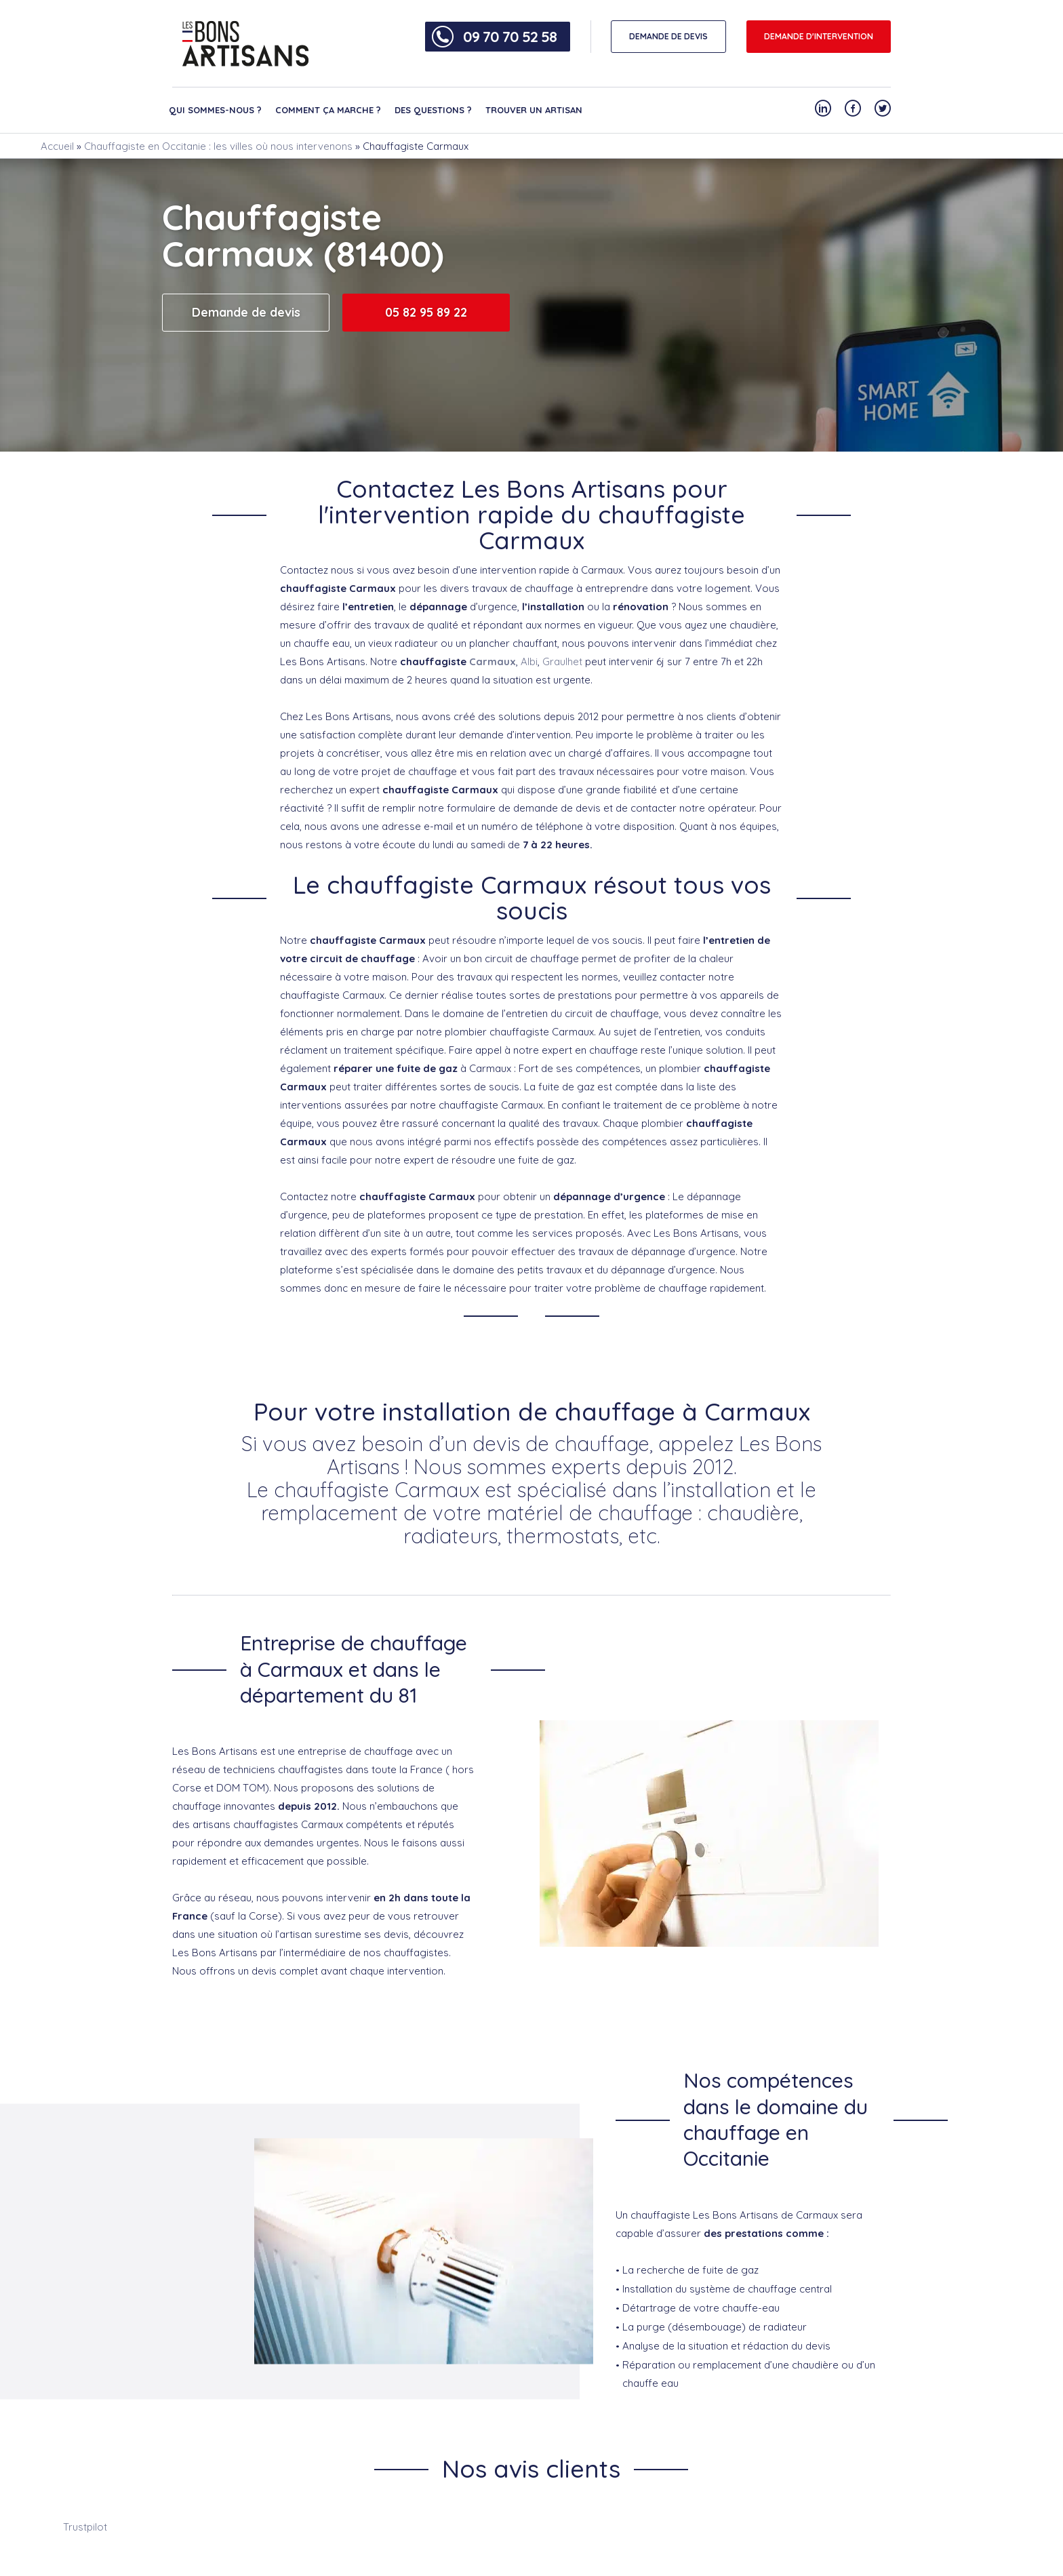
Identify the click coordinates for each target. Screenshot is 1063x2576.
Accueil (57, 146)
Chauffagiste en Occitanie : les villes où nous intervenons (218, 146)
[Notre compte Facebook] (853, 108)
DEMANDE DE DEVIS (668, 36)
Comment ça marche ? (328, 109)
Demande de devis (246, 312)
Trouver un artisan (533, 109)
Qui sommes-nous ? (215, 109)
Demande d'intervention (818, 36)
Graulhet (562, 661)
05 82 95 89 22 (426, 312)
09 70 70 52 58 (510, 36)
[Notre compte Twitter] (883, 108)
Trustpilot (85, 2526)
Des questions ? (433, 109)
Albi (529, 661)
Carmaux (492, 661)
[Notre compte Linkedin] (823, 108)
